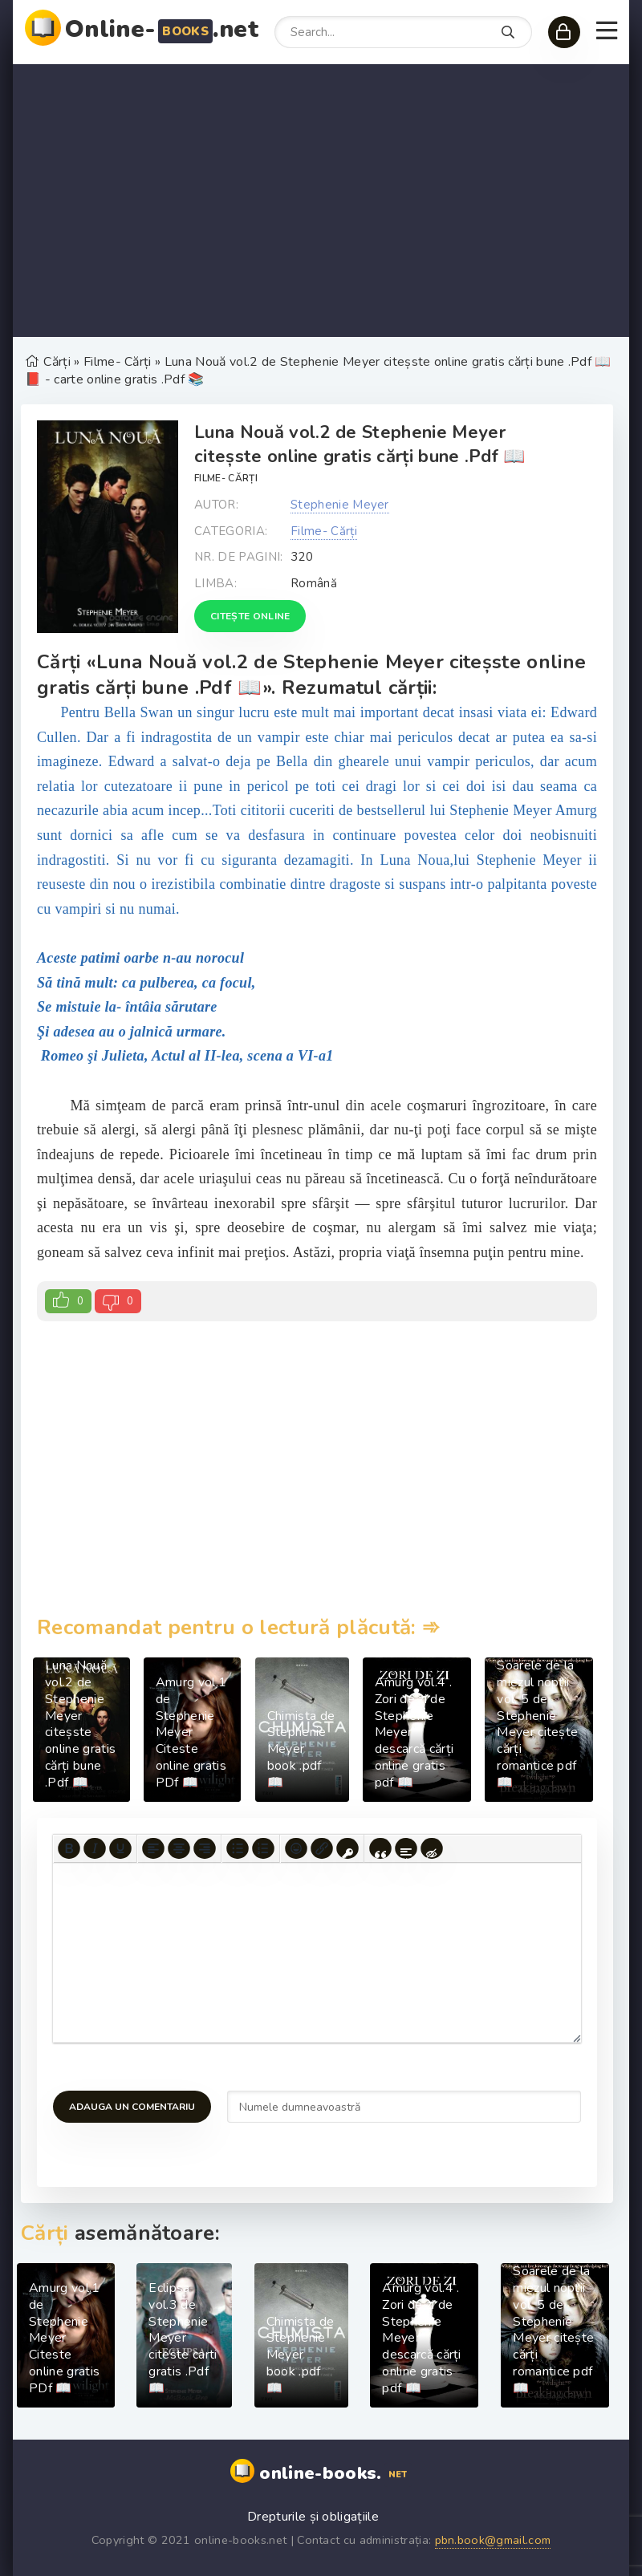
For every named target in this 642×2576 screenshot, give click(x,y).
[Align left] (153, 1848)
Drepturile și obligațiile (313, 2516)
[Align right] (204, 1848)
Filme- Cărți (226, 478)
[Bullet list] (237, 1848)
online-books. (335, 2474)
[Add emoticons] (296, 1848)
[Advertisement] (321, 200)
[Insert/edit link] (322, 1848)
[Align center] (179, 1848)
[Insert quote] (380, 1848)
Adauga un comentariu (132, 2106)
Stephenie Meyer (340, 505)
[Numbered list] (263, 1848)
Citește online (250, 616)
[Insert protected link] (347, 1848)
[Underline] (120, 1848)
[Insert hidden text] (432, 1848)
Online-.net (161, 29)
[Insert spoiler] (406, 1848)
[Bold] (69, 1848)
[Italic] (94, 1848)
